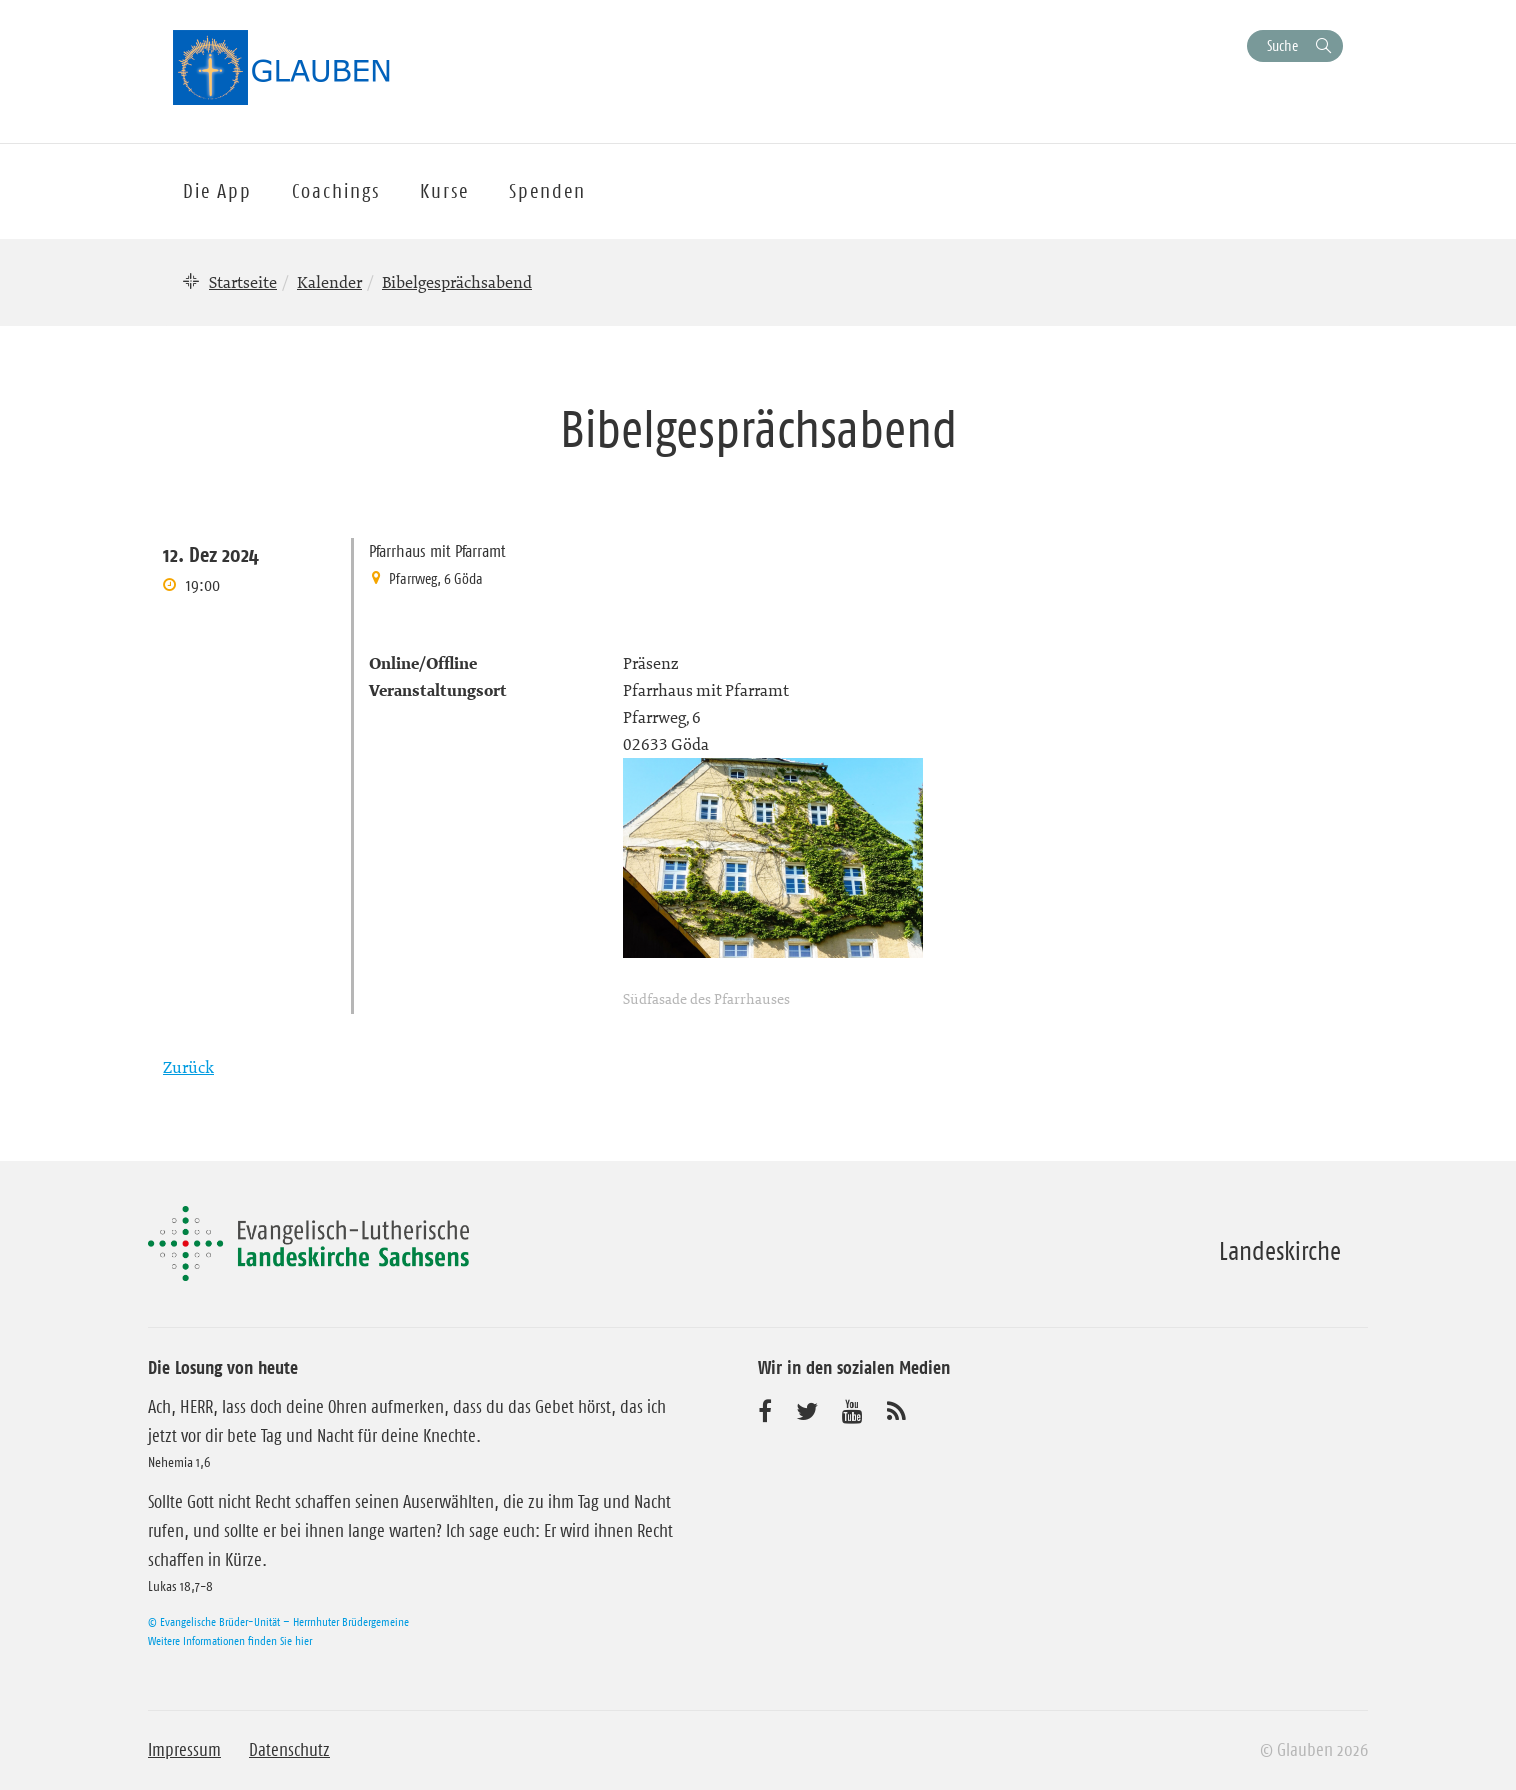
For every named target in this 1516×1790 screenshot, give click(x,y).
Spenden (547, 191)
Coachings (336, 191)
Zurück (188, 1067)
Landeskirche (1280, 1251)
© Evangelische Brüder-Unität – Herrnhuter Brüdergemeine (278, 1621)
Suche (1282, 45)
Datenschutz (289, 1750)
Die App (217, 191)
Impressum (184, 1750)
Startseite (243, 282)
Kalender (329, 282)
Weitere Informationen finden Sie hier (230, 1640)
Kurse (444, 191)
